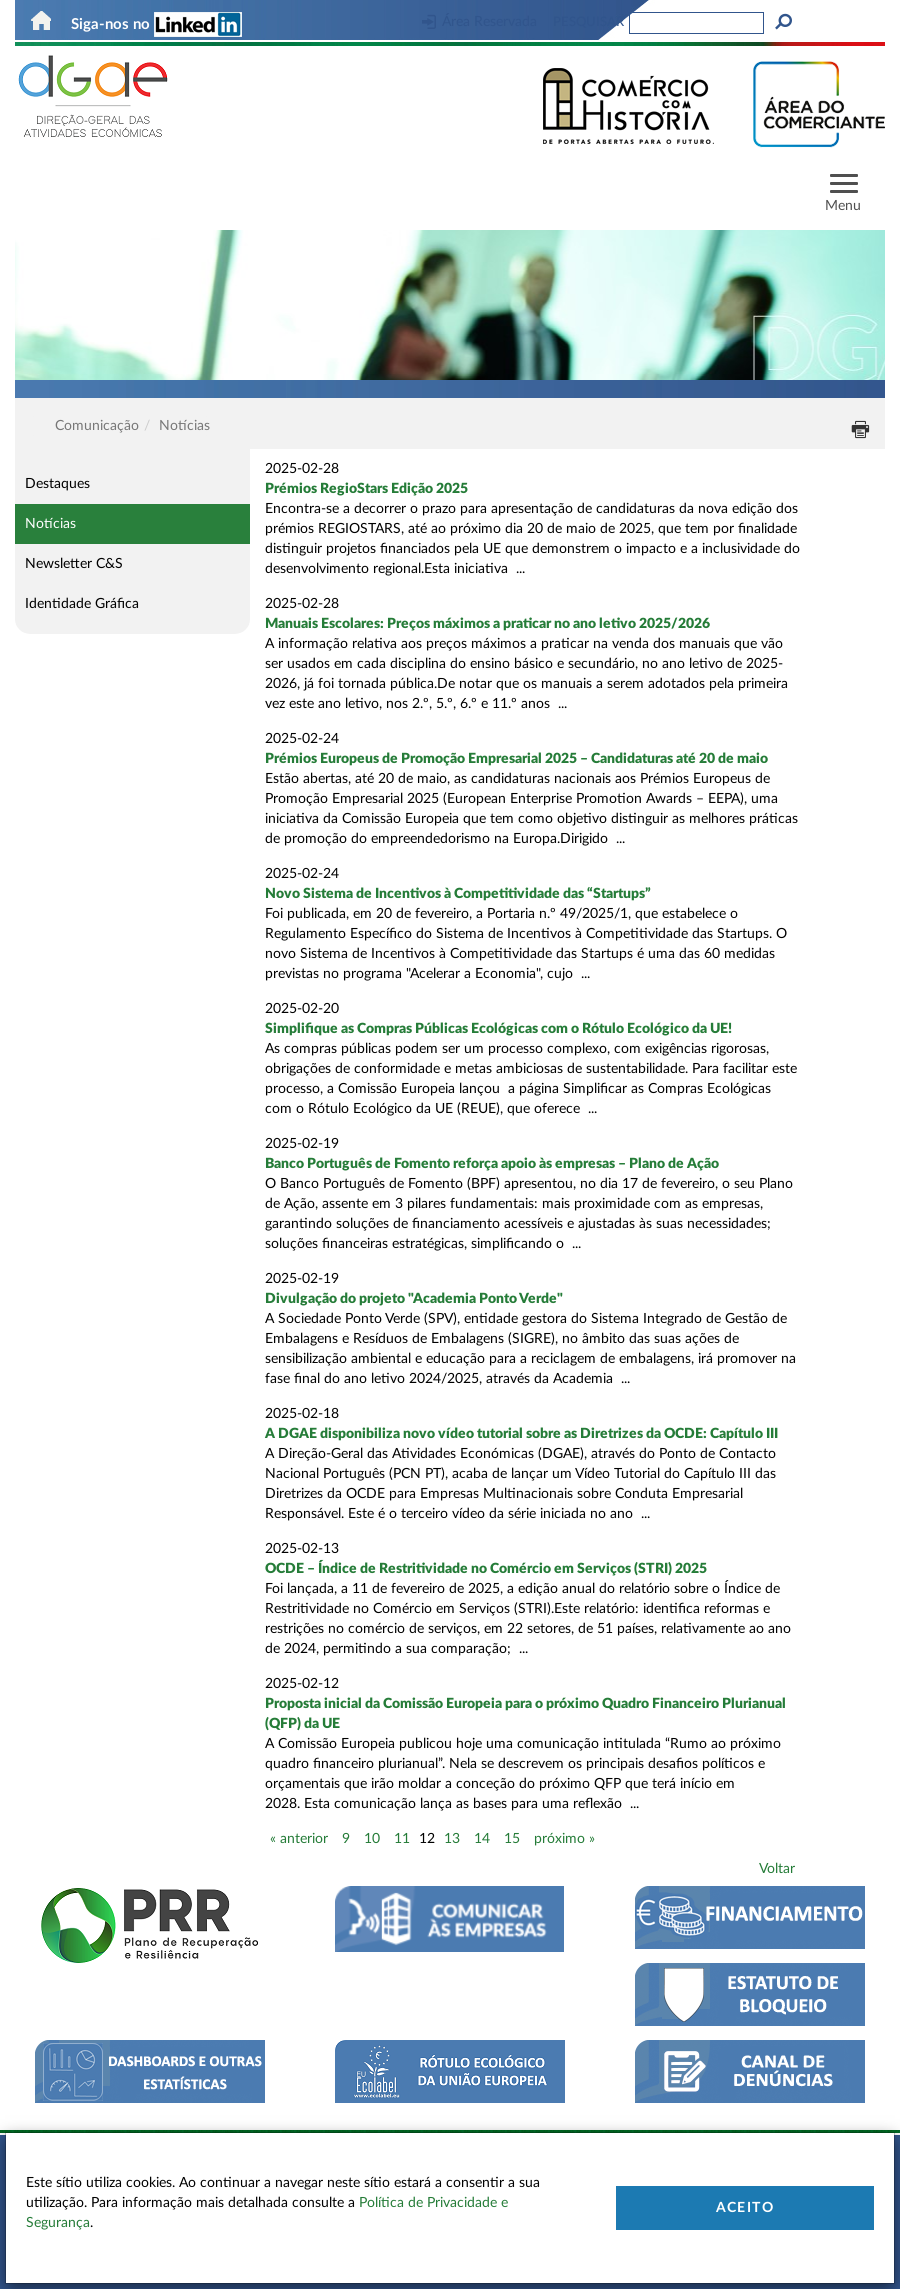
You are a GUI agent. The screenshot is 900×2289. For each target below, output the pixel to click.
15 (512, 1839)
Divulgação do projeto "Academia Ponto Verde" (414, 1299)
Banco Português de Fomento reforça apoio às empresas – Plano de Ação (492, 1164)
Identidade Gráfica (82, 604)
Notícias (50, 524)
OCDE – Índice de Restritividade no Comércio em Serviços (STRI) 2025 (486, 1569)
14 (482, 1839)
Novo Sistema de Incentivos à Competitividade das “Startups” (458, 894)
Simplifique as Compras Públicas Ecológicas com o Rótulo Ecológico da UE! (498, 1029)
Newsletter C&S (74, 564)
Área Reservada (479, 22)
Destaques (57, 484)
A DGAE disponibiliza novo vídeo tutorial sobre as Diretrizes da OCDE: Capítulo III (521, 1434)
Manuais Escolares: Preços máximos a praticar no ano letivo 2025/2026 (487, 624)
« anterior (299, 1839)
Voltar (777, 1869)
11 (402, 1839)
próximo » (564, 1839)
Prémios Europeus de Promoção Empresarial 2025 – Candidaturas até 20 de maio (516, 759)
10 (372, 1839)
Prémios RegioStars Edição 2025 (366, 489)
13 (452, 1839)
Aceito (745, 2208)
